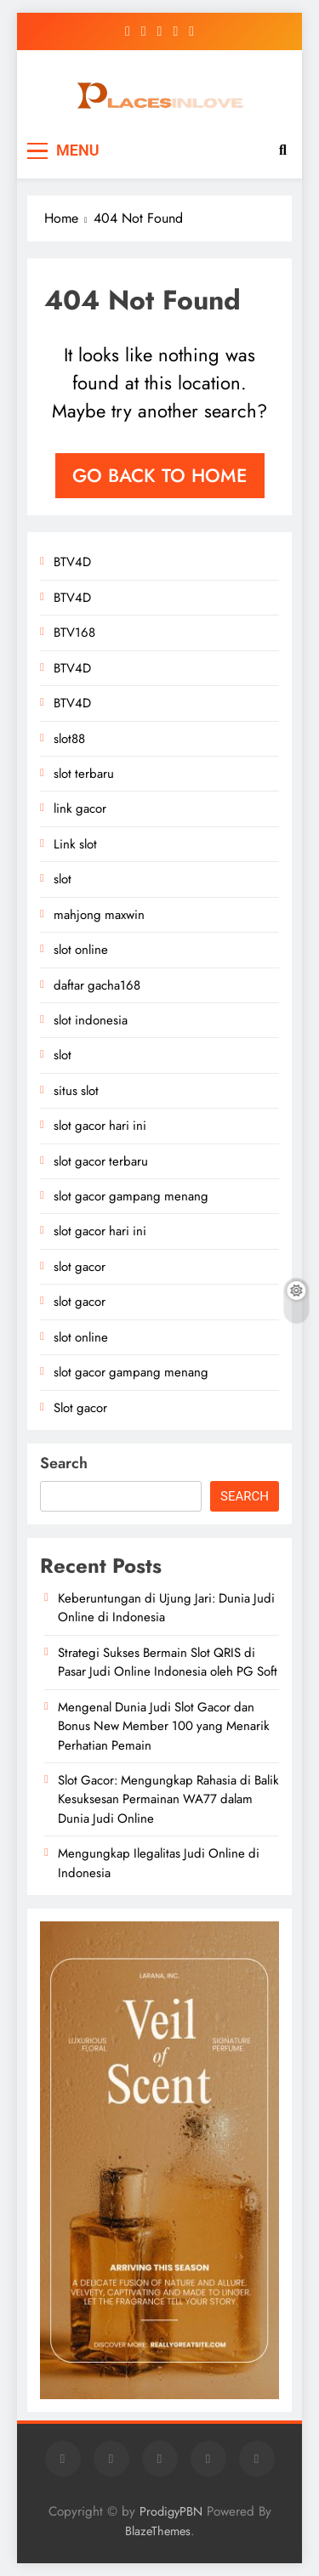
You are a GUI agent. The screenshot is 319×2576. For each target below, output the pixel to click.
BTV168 (74, 632)
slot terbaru (84, 773)
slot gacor (79, 1266)
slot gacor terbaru (101, 1161)
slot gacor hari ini (100, 1125)
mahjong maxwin (99, 914)
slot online (81, 949)
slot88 (69, 738)
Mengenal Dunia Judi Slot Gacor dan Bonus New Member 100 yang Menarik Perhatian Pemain (164, 1726)
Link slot (75, 844)
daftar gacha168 (97, 985)
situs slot (76, 1090)
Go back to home (160, 475)
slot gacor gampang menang (131, 1196)
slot (62, 879)
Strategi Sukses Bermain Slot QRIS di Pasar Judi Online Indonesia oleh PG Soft (167, 1662)
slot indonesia (91, 1020)
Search (64, 1463)
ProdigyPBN (171, 2511)
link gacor (80, 808)
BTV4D (72, 562)
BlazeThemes (158, 2530)
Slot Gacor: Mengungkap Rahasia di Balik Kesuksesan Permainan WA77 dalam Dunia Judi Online (168, 1799)
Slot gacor (80, 1408)
